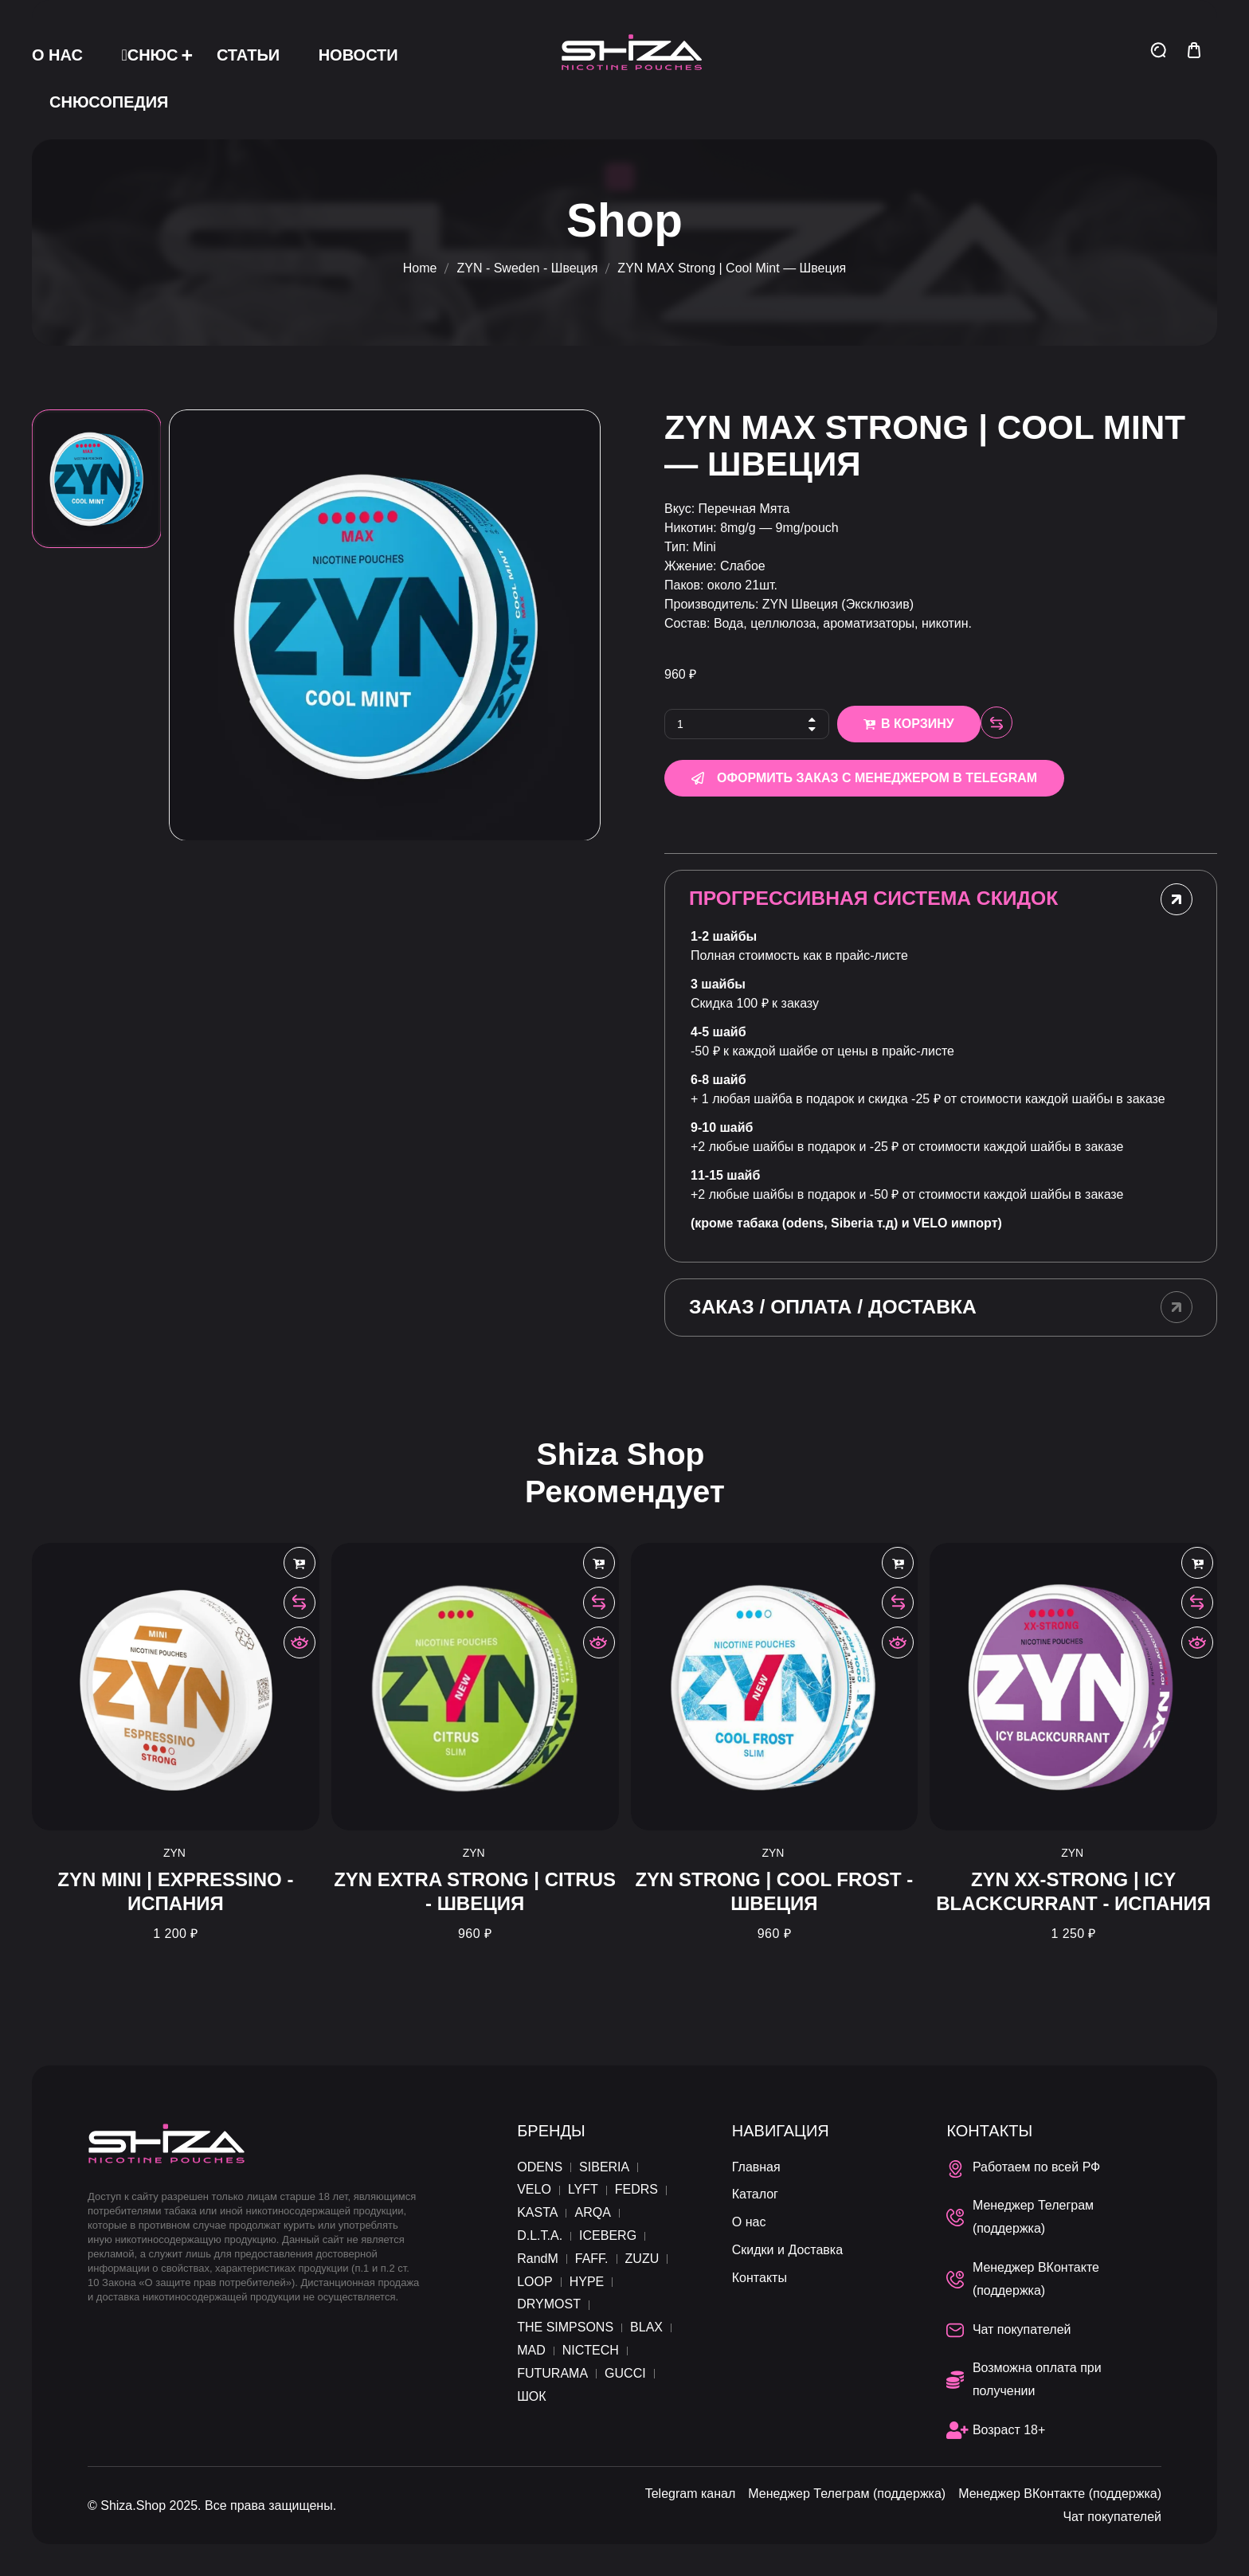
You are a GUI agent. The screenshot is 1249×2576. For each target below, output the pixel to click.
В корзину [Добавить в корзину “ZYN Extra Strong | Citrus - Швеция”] (599, 1563)
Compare (996, 722)
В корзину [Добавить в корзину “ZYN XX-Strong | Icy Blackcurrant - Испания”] (1197, 1563)
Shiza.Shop (133, 2505)
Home (420, 268)
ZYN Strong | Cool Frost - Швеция (774, 1891)
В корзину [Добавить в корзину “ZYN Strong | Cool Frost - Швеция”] (898, 1563)
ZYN (174, 1852)
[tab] (940, 899)
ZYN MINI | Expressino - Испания (175, 1891)
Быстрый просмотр (299, 1642)
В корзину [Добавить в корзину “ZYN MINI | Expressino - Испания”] (299, 1563)
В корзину (917, 723)
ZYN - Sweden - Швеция (526, 268)
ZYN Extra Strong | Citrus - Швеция (475, 1891)
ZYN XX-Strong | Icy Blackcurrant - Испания (1073, 1891)
